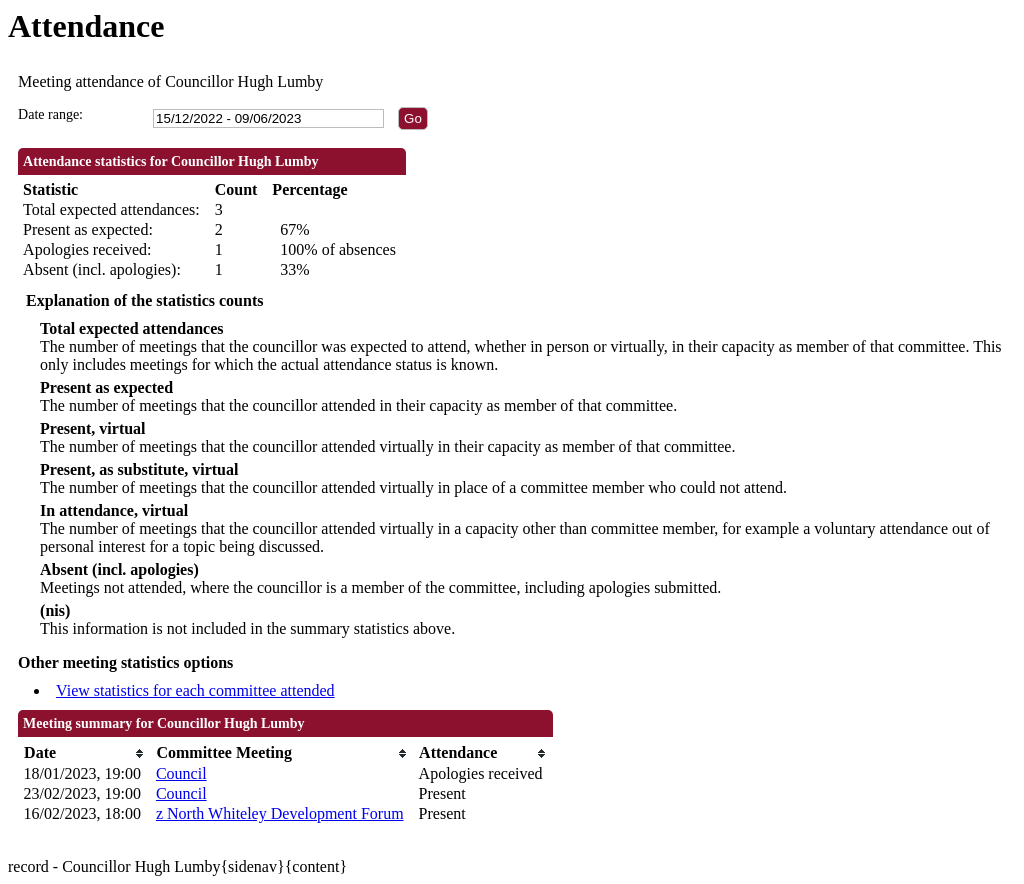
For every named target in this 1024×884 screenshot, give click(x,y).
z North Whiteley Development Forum (280, 813)
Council (181, 773)
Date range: (50, 114)
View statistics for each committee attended (195, 690)
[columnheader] (85, 753)
